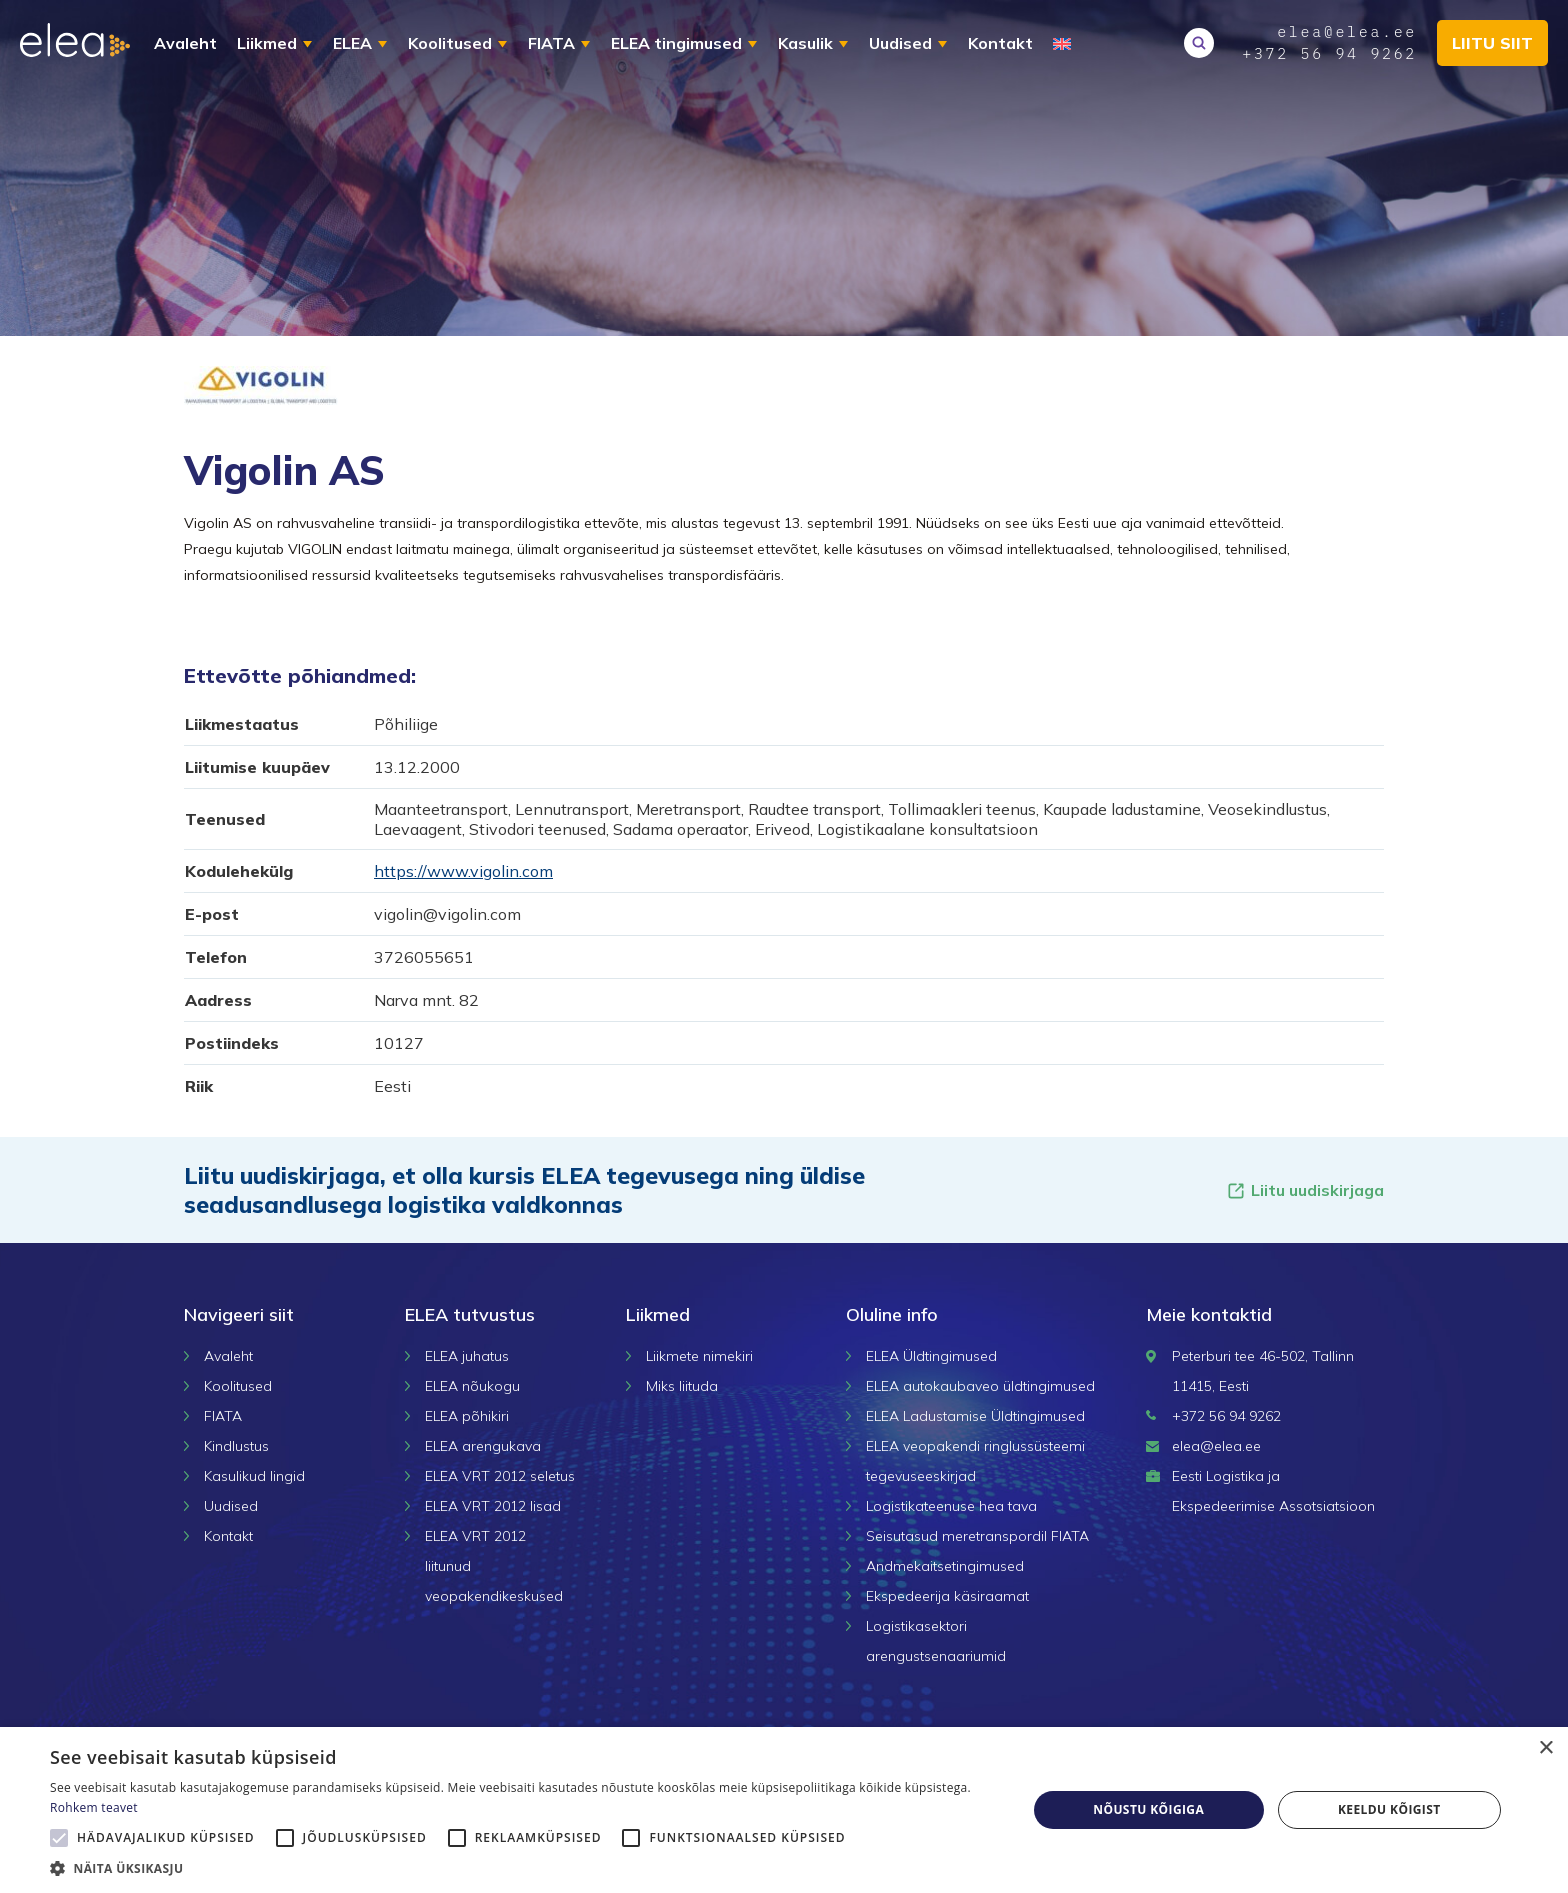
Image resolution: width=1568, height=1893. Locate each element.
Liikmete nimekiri (699, 1356)
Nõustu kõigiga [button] (1148, 1809)
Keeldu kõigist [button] (1389, 1809)
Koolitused (450, 43)
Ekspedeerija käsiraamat (947, 1596)
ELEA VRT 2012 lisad (493, 1506)
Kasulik (805, 43)
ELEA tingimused (676, 43)
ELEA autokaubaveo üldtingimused (980, 1386)
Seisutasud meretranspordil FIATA (977, 1536)
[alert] (784, 1810)
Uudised (900, 43)
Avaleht (185, 43)
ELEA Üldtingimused (931, 1356)
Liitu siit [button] (1492, 43)
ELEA (352, 43)
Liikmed (267, 43)
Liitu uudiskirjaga (1305, 1190)
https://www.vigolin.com (463, 871)
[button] (524, 1868)
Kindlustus (236, 1446)
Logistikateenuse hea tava (951, 1506)
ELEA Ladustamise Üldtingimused (975, 1416)
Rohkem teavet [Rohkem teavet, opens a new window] (94, 1807)
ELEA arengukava (483, 1446)
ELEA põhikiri (467, 1416)
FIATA (551, 43)
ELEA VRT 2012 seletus (500, 1476)
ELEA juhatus (467, 1356)
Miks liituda (682, 1386)
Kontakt (1000, 43)
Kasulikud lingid (254, 1476)
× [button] (1545, 1748)
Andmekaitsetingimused (945, 1566)
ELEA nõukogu (472, 1386)
